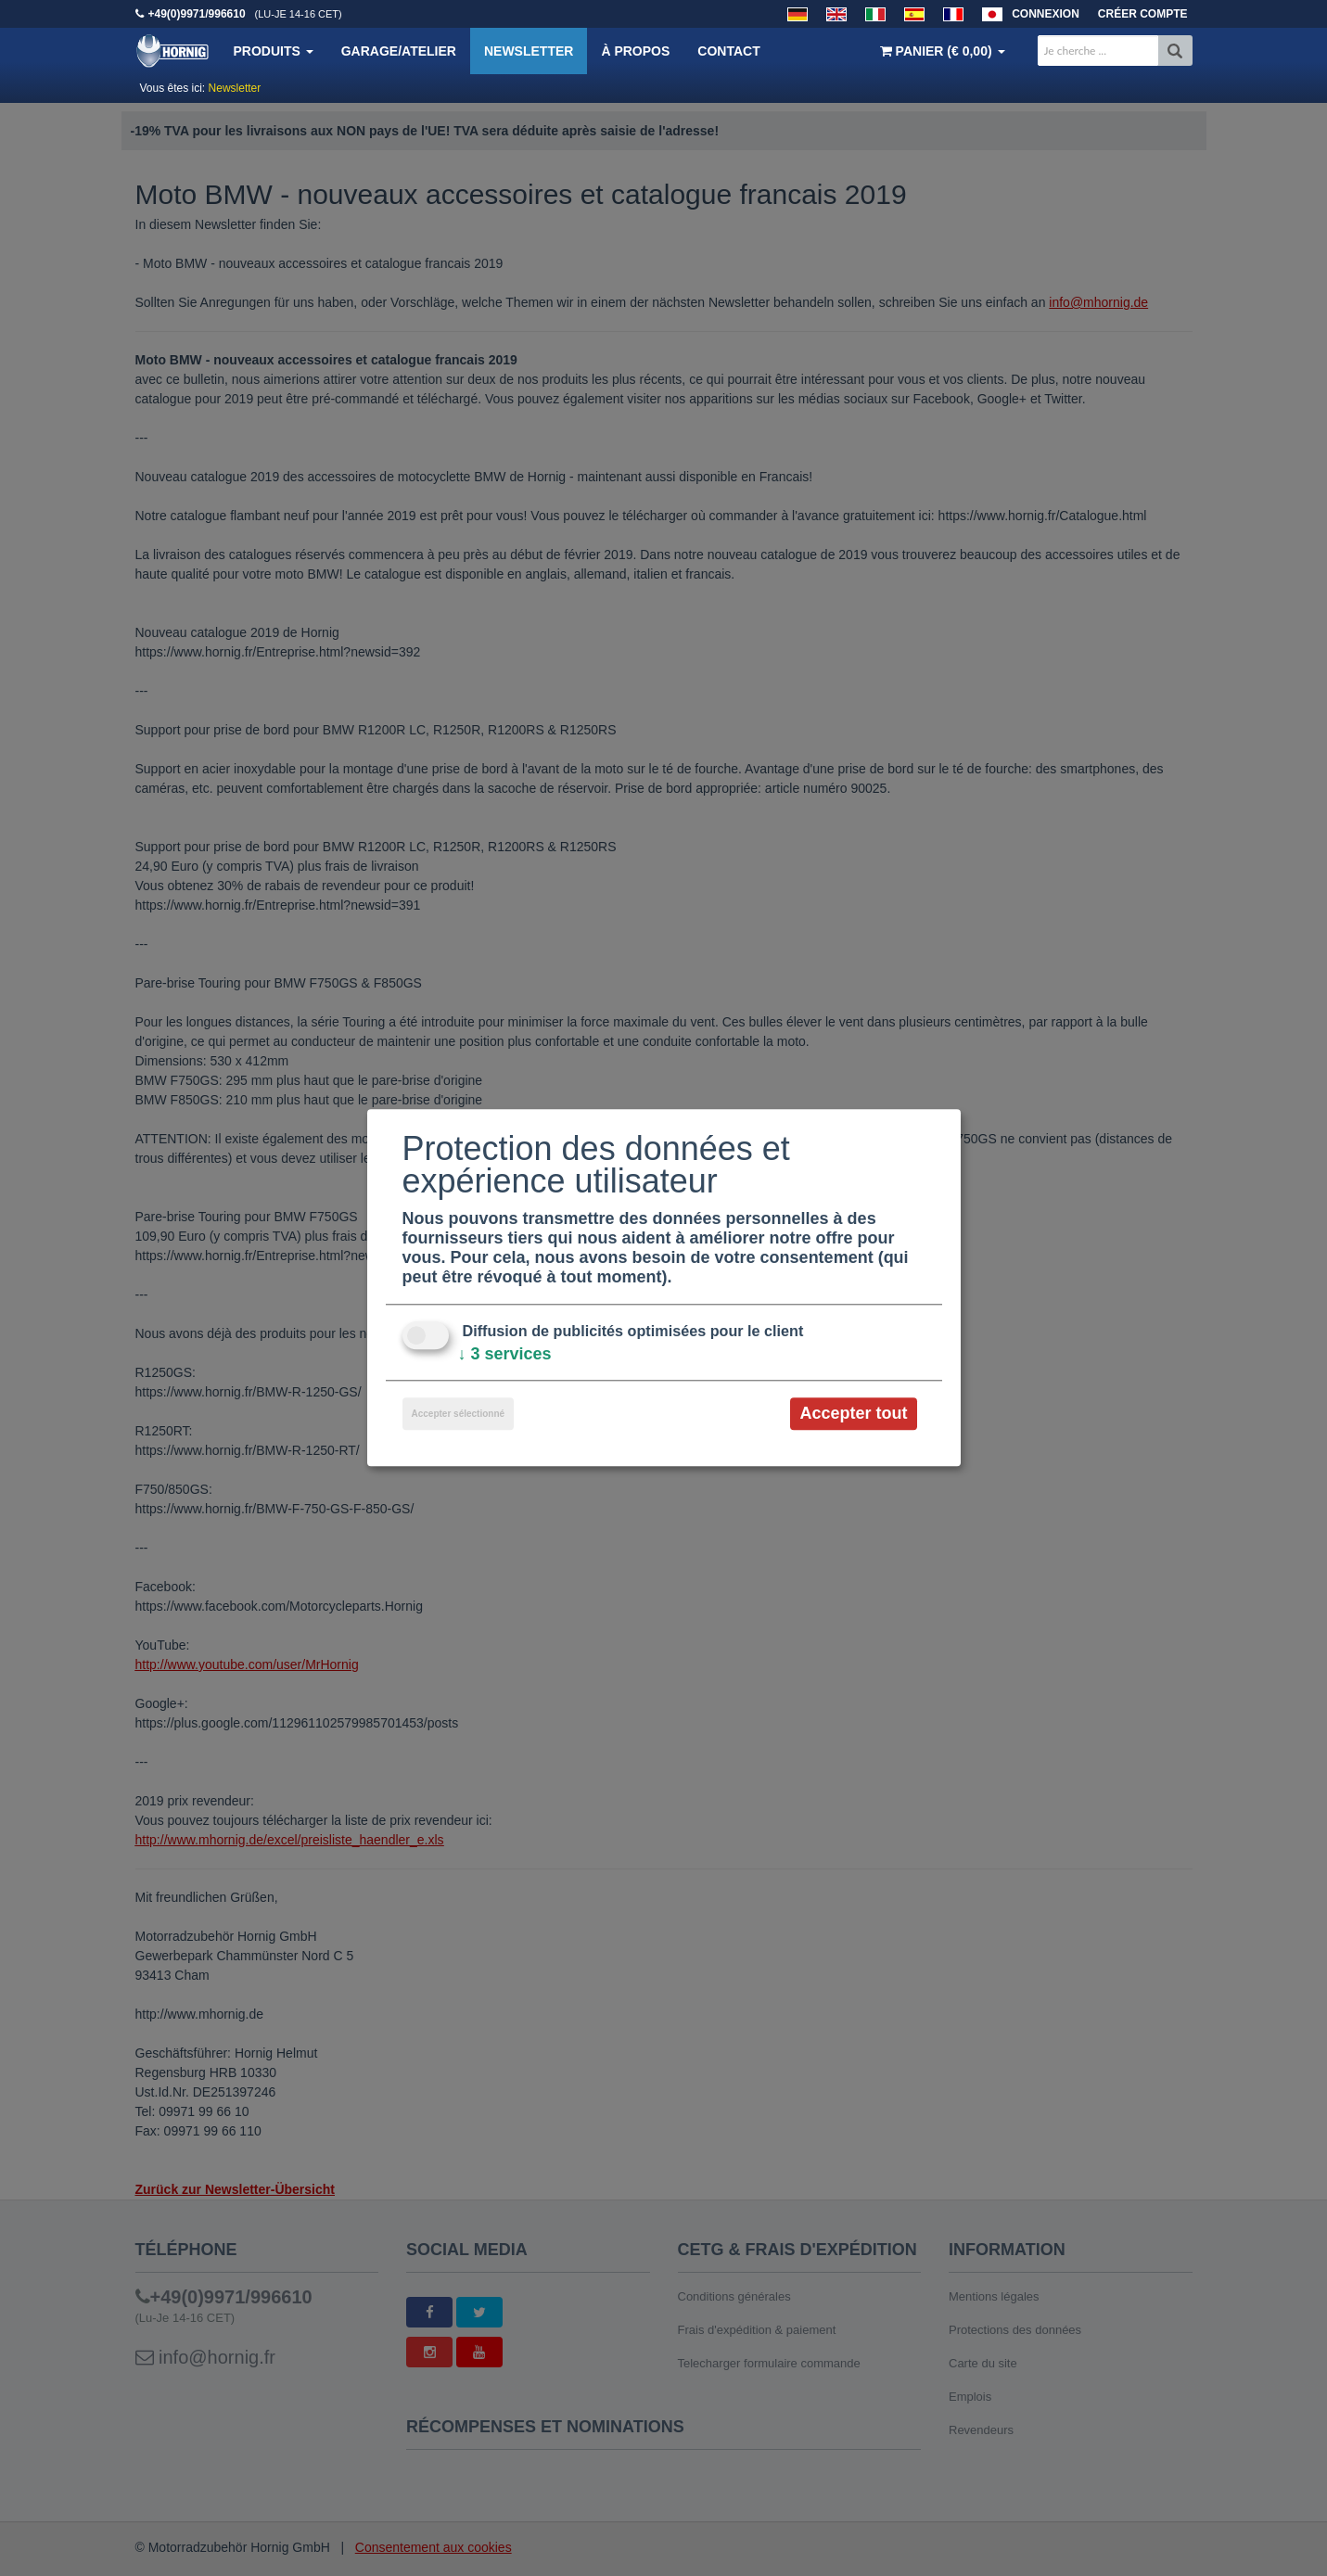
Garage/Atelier (398, 51)
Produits (273, 51)
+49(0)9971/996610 (197, 13)
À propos (635, 51)
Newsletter (528, 51)
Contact (728, 51)
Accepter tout (853, 1413)
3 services (505, 1354)
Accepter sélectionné (458, 1414)
